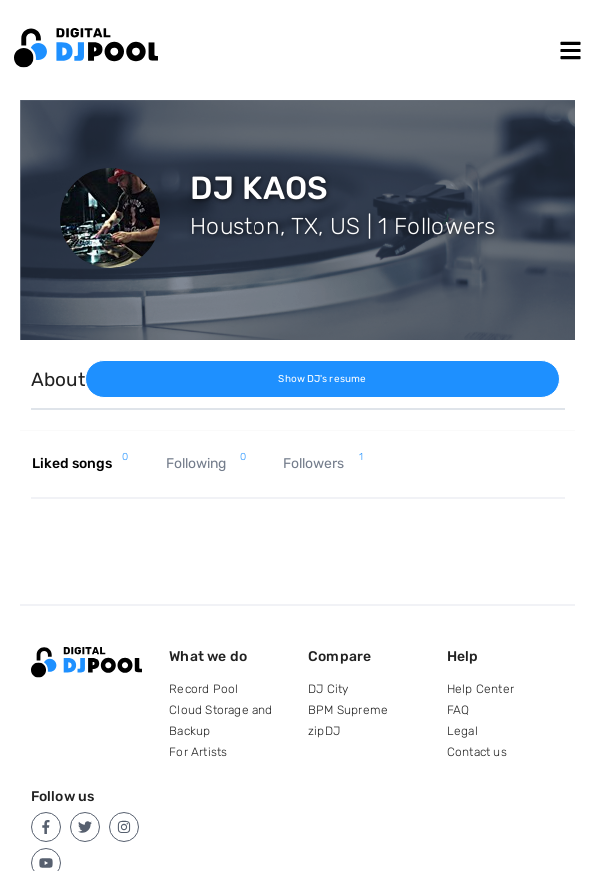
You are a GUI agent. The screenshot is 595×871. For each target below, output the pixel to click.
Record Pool (203, 689)
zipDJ (324, 731)
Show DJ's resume (322, 379)
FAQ (458, 710)
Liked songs (80, 464)
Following (206, 464)
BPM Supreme (348, 710)
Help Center (480, 689)
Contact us (477, 752)
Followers (323, 464)
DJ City (328, 689)
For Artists (198, 752)
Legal (462, 731)
